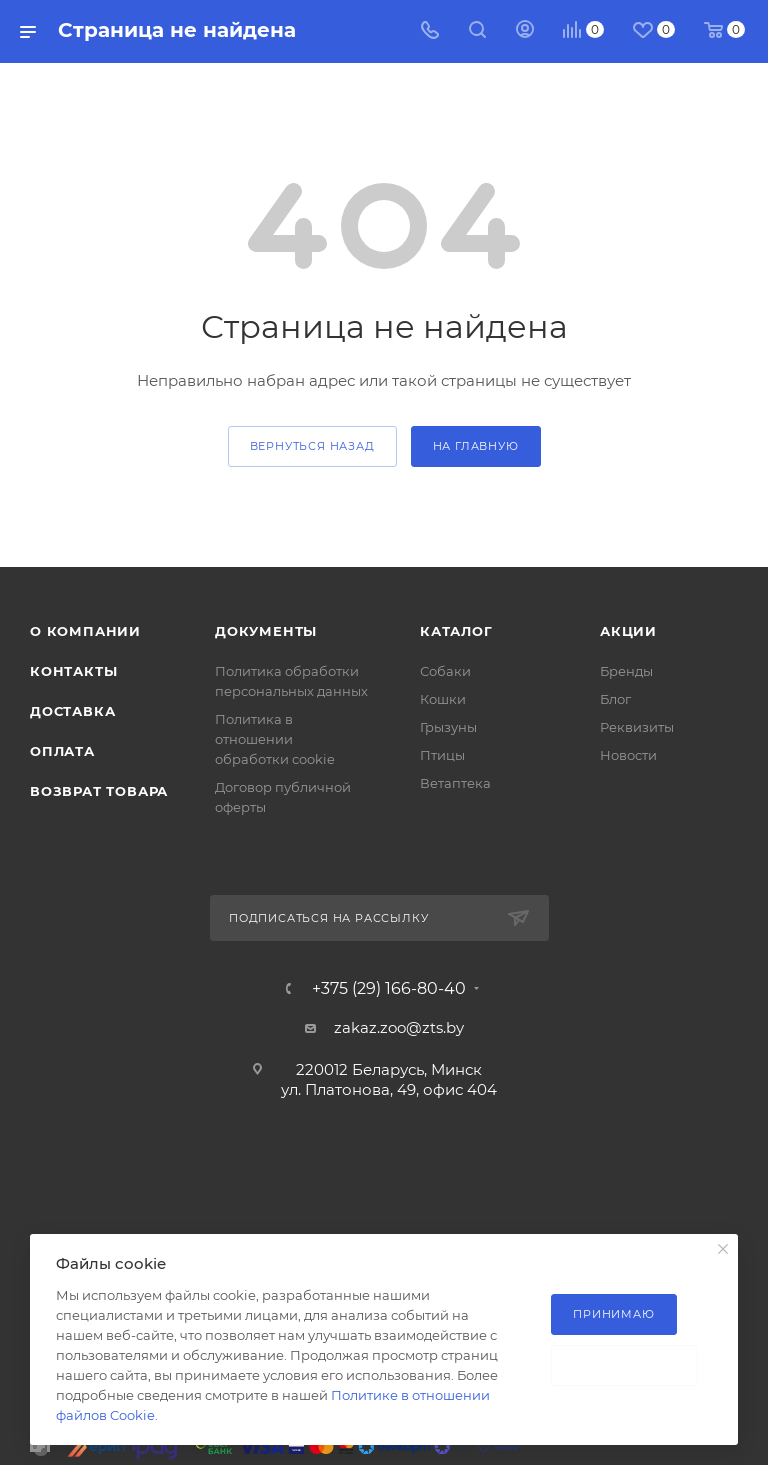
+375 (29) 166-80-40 (389, 989)
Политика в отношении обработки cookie (275, 739)
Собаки (445, 671)
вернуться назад (312, 446)
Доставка (72, 711)
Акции (628, 631)
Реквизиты (637, 727)
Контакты (73, 671)
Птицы (442, 755)
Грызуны (448, 727)
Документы (266, 631)
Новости (628, 755)
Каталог (456, 631)
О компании (85, 631)
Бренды (626, 671)
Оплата (62, 751)
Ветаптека (455, 783)
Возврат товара (99, 791)
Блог (615, 699)
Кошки (443, 699)
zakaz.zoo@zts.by (399, 1027)
